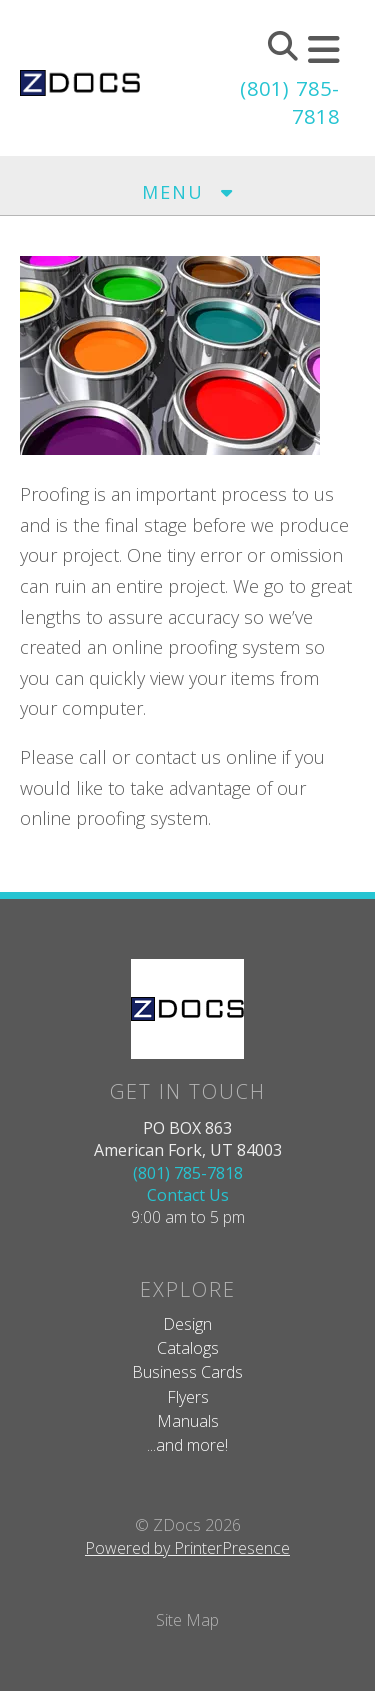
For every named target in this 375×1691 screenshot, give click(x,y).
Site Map (187, 1620)
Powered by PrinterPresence (187, 1548)
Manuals (188, 1421)
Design (187, 1324)
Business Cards (187, 1372)
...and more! (187, 1445)
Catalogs (188, 1348)
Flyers (188, 1397)
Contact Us (188, 1195)
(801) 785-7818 (188, 1173)
